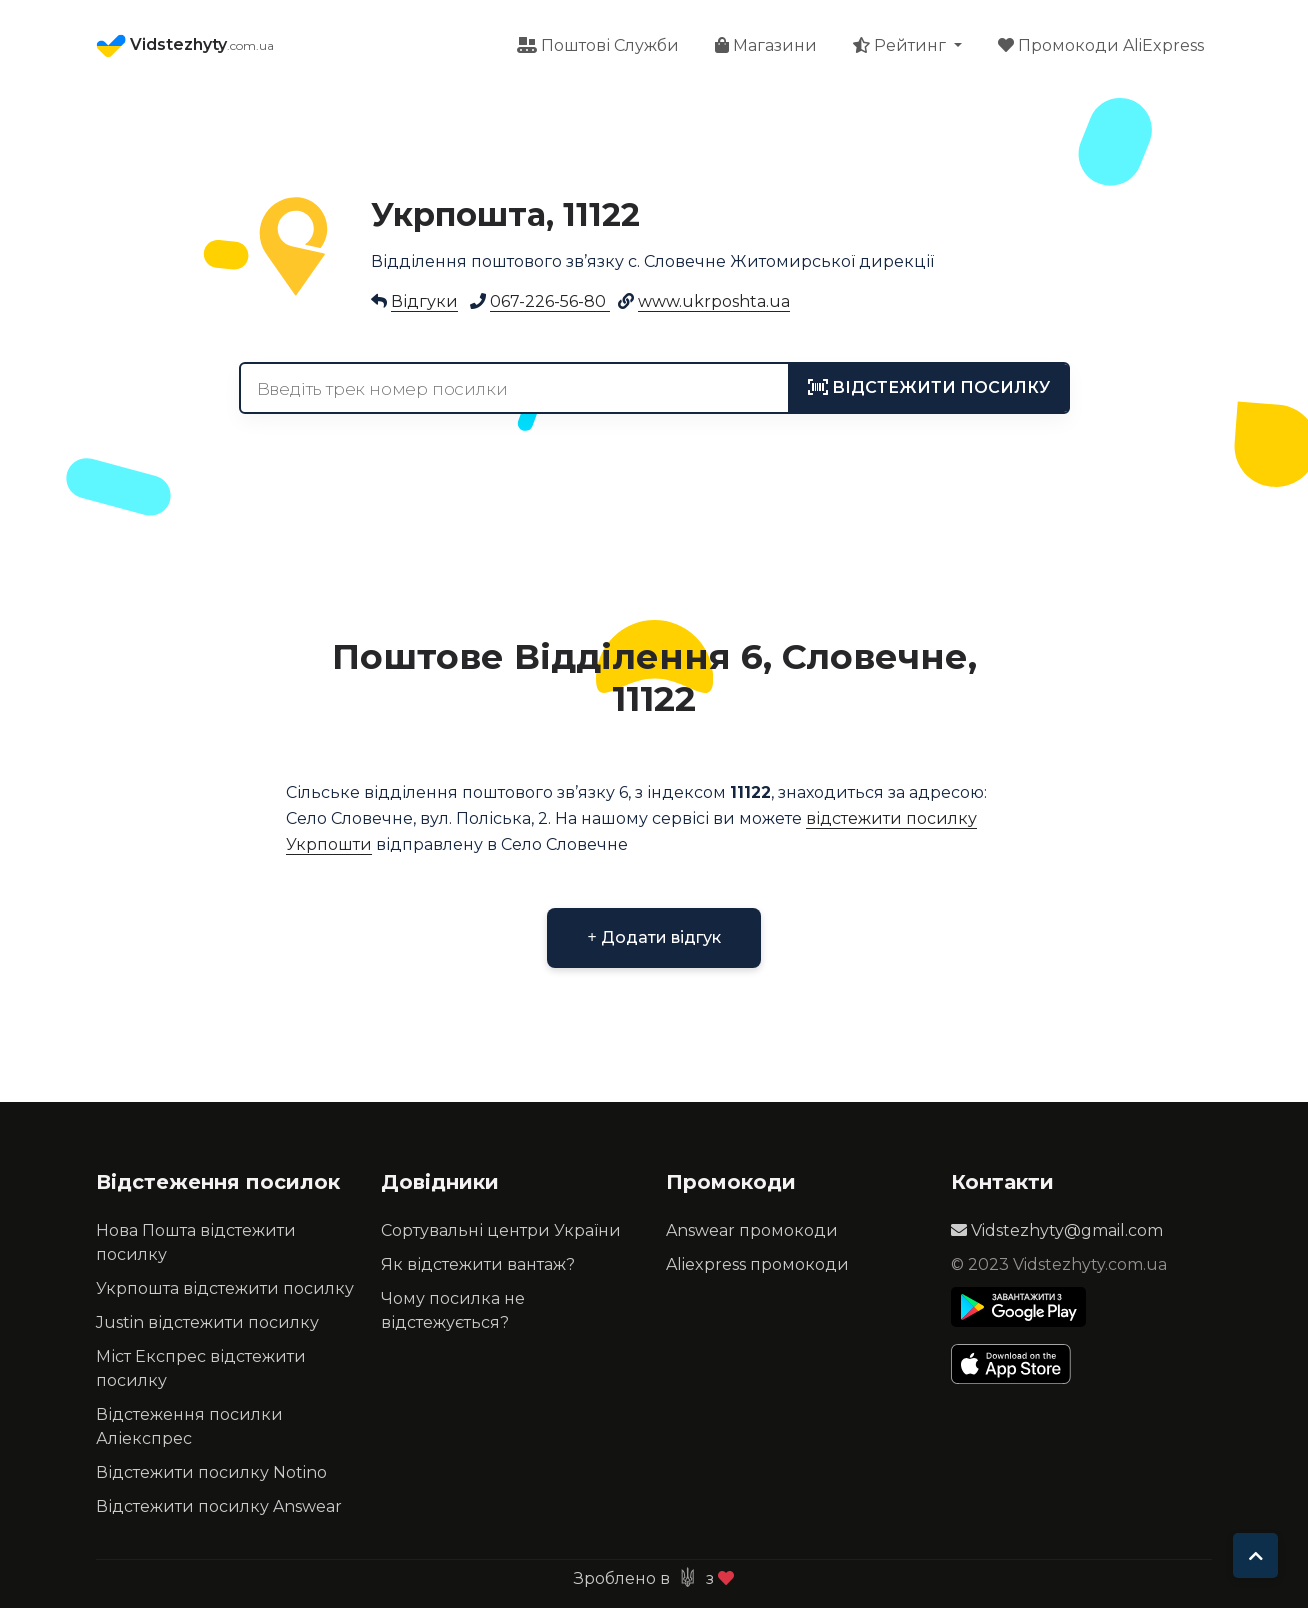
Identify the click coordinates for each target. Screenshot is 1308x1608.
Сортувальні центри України (501, 1230)
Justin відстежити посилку (207, 1322)
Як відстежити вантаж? (478, 1264)
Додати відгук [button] (653, 937)
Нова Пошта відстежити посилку (196, 1242)
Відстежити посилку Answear (219, 1506)
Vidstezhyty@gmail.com (1057, 1230)
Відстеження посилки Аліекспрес (189, 1426)
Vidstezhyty (185, 46)
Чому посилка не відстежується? (453, 1310)
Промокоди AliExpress (1101, 45)
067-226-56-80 (550, 301)
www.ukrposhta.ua (714, 301)
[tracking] (929, 388)
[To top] (1255, 1555)
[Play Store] (1018, 1307)
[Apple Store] (1018, 1364)
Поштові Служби (598, 45)
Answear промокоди (752, 1230)
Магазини (766, 45)
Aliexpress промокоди (757, 1264)
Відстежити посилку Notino (211, 1472)
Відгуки (424, 301)
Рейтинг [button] (901, 45)
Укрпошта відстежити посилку (225, 1288)
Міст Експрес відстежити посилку (201, 1368)
